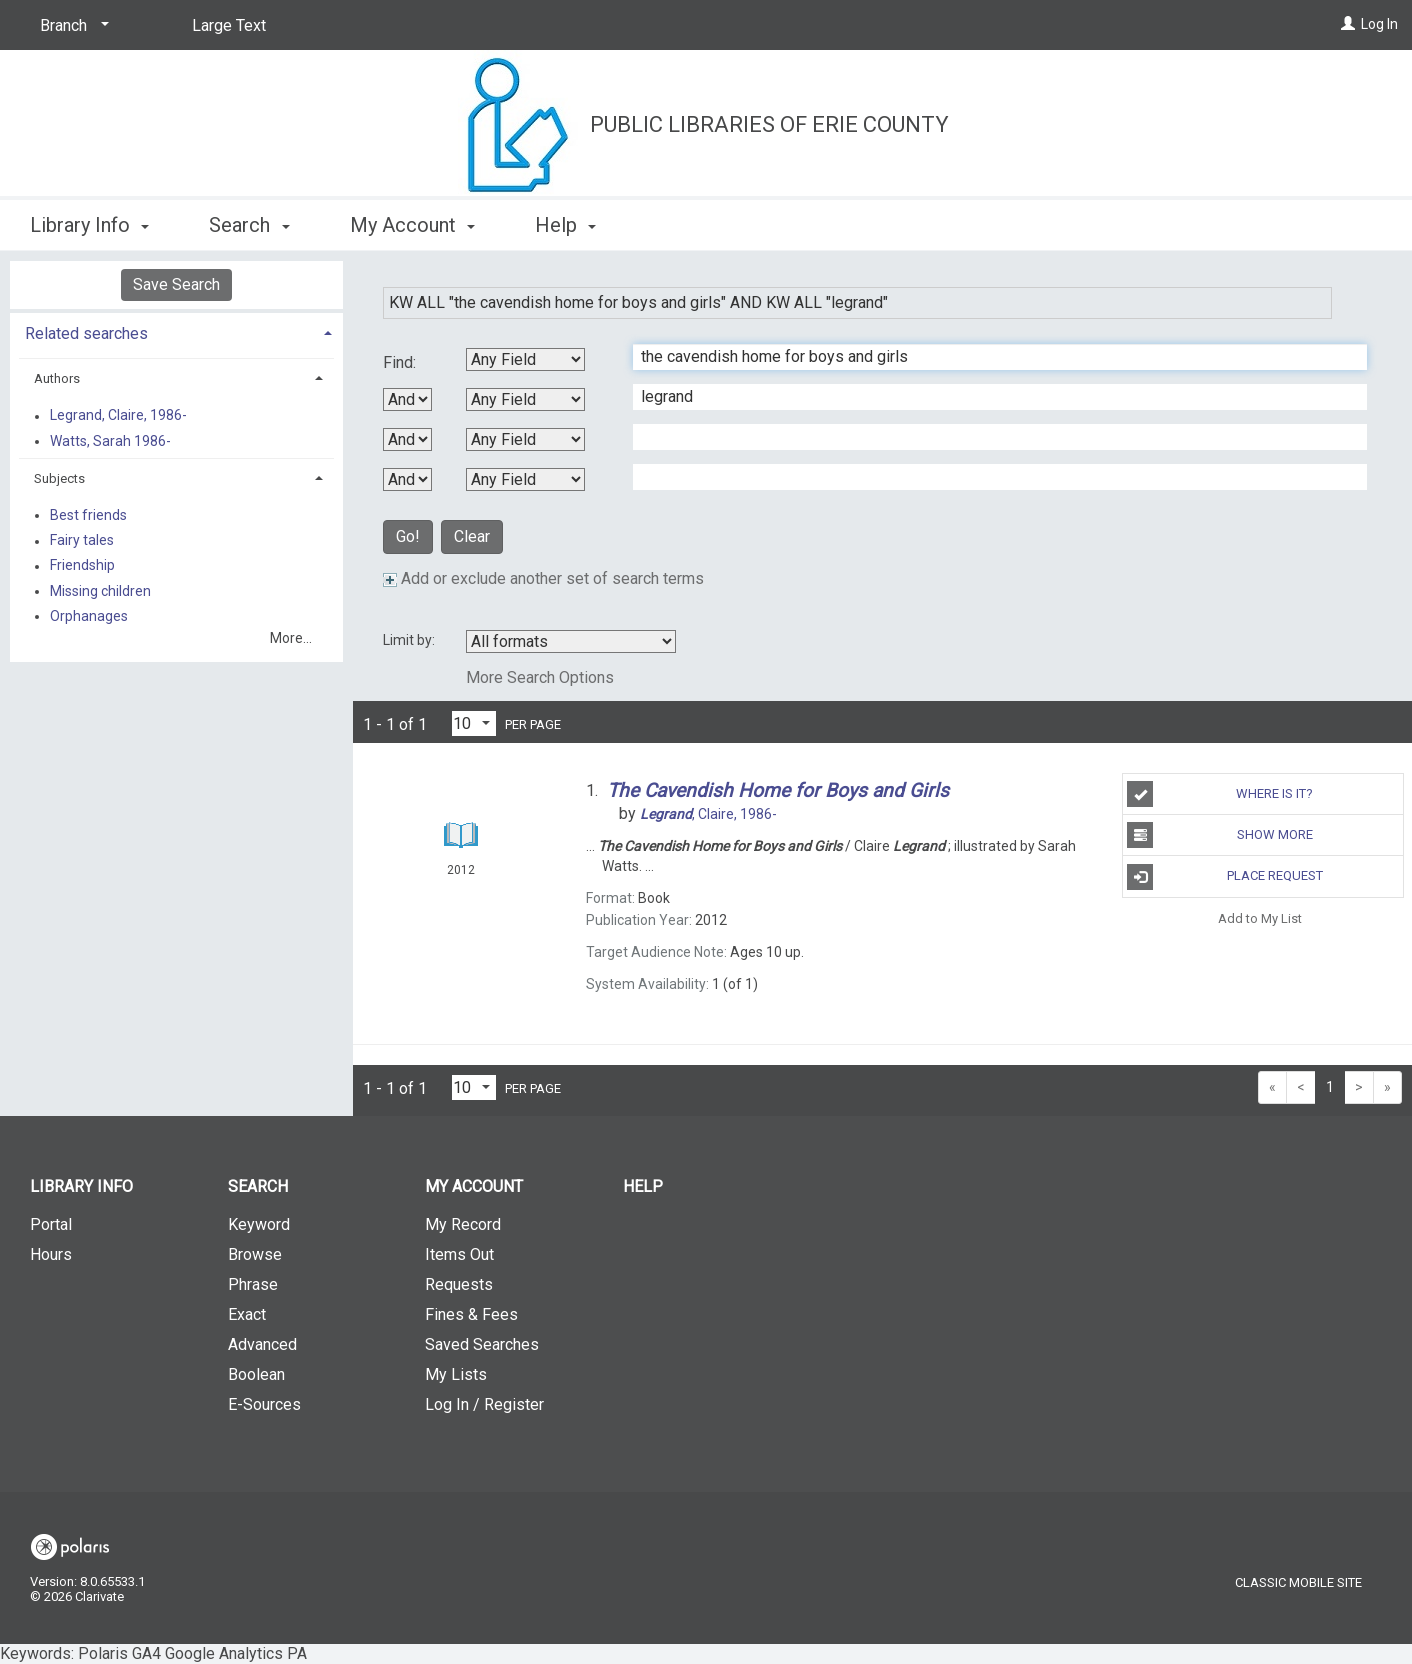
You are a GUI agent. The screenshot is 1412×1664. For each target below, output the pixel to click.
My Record (463, 1224)
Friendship (82, 566)
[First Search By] (525, 359)
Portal (51, 1224)
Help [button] (565, 225)
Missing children (100, 591)
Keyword (259, 1224)
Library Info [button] (89, 225)
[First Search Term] (989, 357)
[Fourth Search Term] (989, 477)
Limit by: (410, 640)
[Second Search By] (525, 399)
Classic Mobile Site (1298, 1582)
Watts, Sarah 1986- (110, 441)
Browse (255, 1254)
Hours (51, 1254)
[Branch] (71, 26)
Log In (1379, 24)
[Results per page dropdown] (474, 723)
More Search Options (540, 677)
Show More (1219, 835)
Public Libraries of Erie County (769, 124)
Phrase (253, 1284)
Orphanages (89, 616)
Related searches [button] (86, 333)
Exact (247, 1314)
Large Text (229, 25)
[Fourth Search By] (525, 479)
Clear (472, 536)
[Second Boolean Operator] (407, 439)
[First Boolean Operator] (407, 399)
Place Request (1224, 877)
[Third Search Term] (989, 437)
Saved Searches (482, 1344)
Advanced (262, 1344)
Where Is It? (1220, 794)
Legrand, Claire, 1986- (118, 416)
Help (643, 1186)
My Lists (456, 1374)
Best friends (88, 515)
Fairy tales (82, 541)
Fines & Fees (471, 1314)
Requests (459, 1284)
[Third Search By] (525, 439)
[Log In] (1348, 24)
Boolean (256, 1374)
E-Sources (264, 1404)
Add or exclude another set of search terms (543, 578)
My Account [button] (412, 225)
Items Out (459, 1254)
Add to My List (1260, 918)
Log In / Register (484, 1404)
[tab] (176, 331)
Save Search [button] (176, 284)
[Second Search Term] (989, 397)
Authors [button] (57, 378)
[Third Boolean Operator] (407, 479)
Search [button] (249, 225)
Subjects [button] (59, 478)
